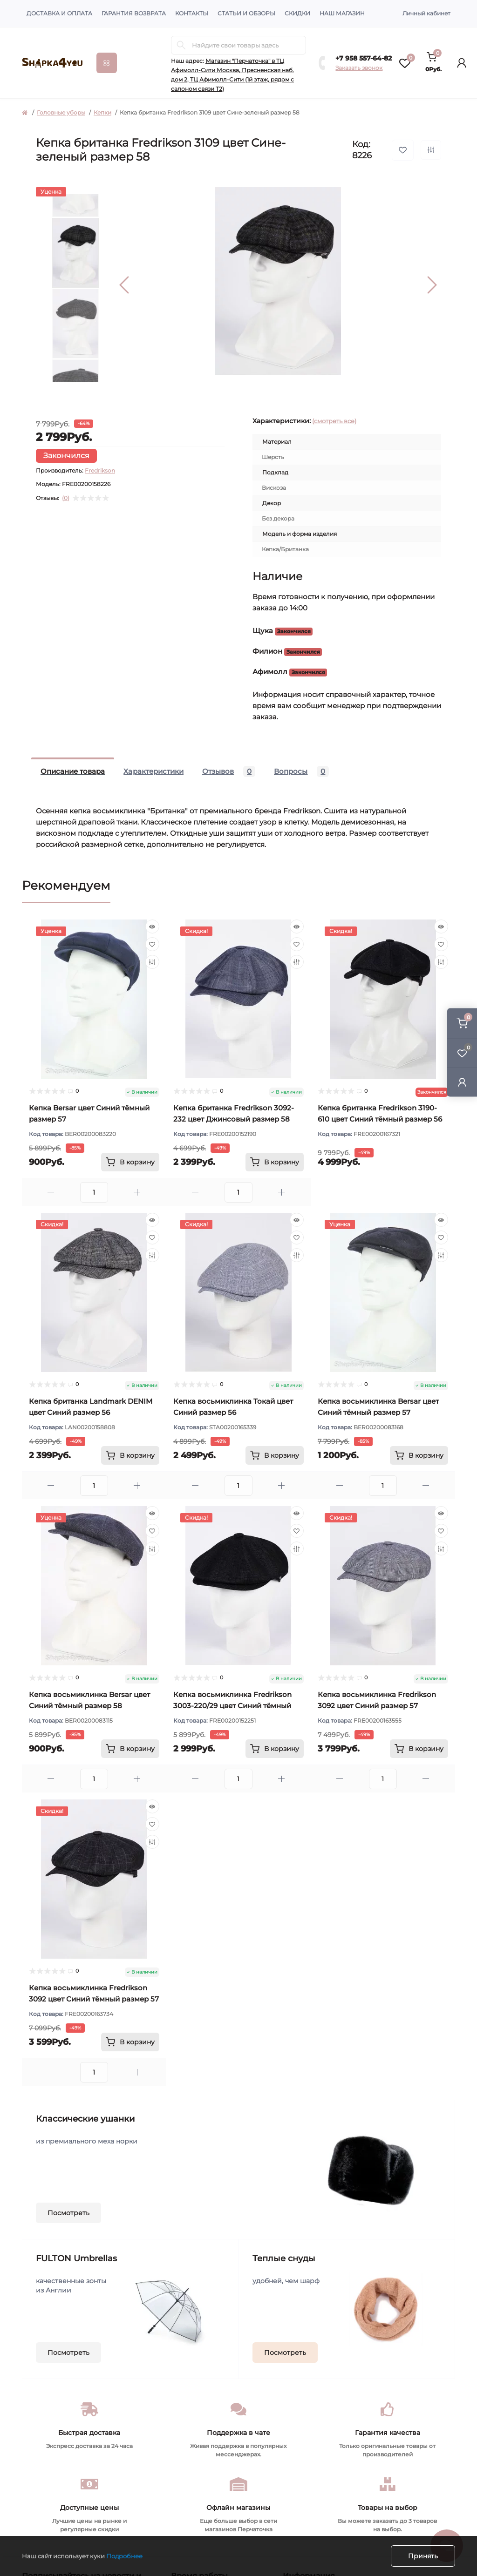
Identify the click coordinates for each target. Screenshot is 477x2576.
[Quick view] (152, 926)
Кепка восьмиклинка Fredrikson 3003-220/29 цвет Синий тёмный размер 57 (232, 1705)
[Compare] (152, 962)
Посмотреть (68, 2213)
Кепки (102, 112)
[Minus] (51, 1192)
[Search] (181, 45)
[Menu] (106, 63)
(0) (65, 498)
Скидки (297, 13)
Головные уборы (61, 112)
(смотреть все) (334, 421)
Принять (423, 2556)
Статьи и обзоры (246, 13)
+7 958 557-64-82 (363, 58)
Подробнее (124, 2556)
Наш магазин (342, 13)
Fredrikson (100, 470)
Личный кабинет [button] (426, 13)
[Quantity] (94, 1192)
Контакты (191, 13)
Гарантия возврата (134, 13)
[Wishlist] (152, 944)
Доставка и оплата (59, 13)
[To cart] (130, 1162)
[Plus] (137, 1192)
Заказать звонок (358, 67)
